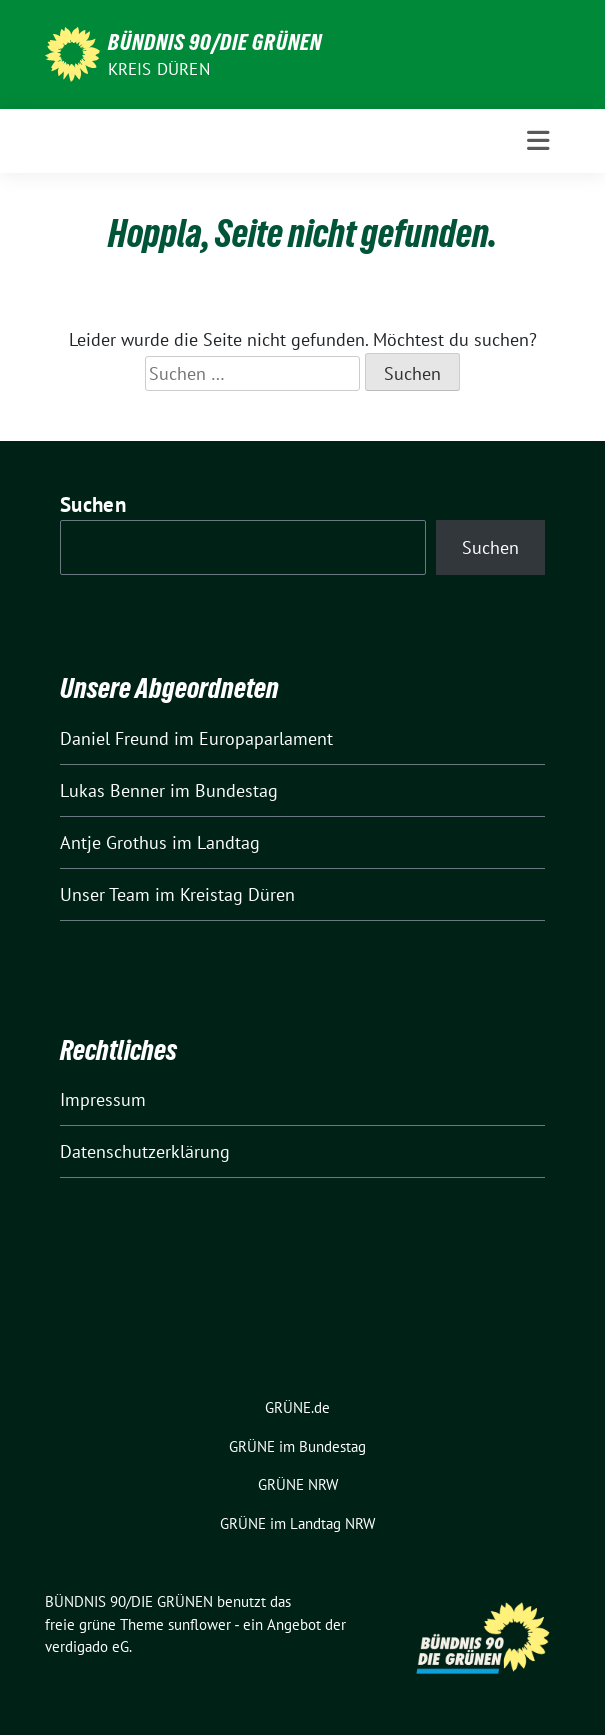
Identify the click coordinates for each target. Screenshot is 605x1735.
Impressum (103, 1099)
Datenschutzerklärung (145, 1151)
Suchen (93, 504)
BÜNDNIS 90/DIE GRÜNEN (215, 42)
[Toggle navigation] (538, 141)
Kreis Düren (159, 69)
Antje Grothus (113, 842)
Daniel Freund (114, 738)
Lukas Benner (112, 790)
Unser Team (105, 894)
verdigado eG (87, 1646)
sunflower (199, 1624)
